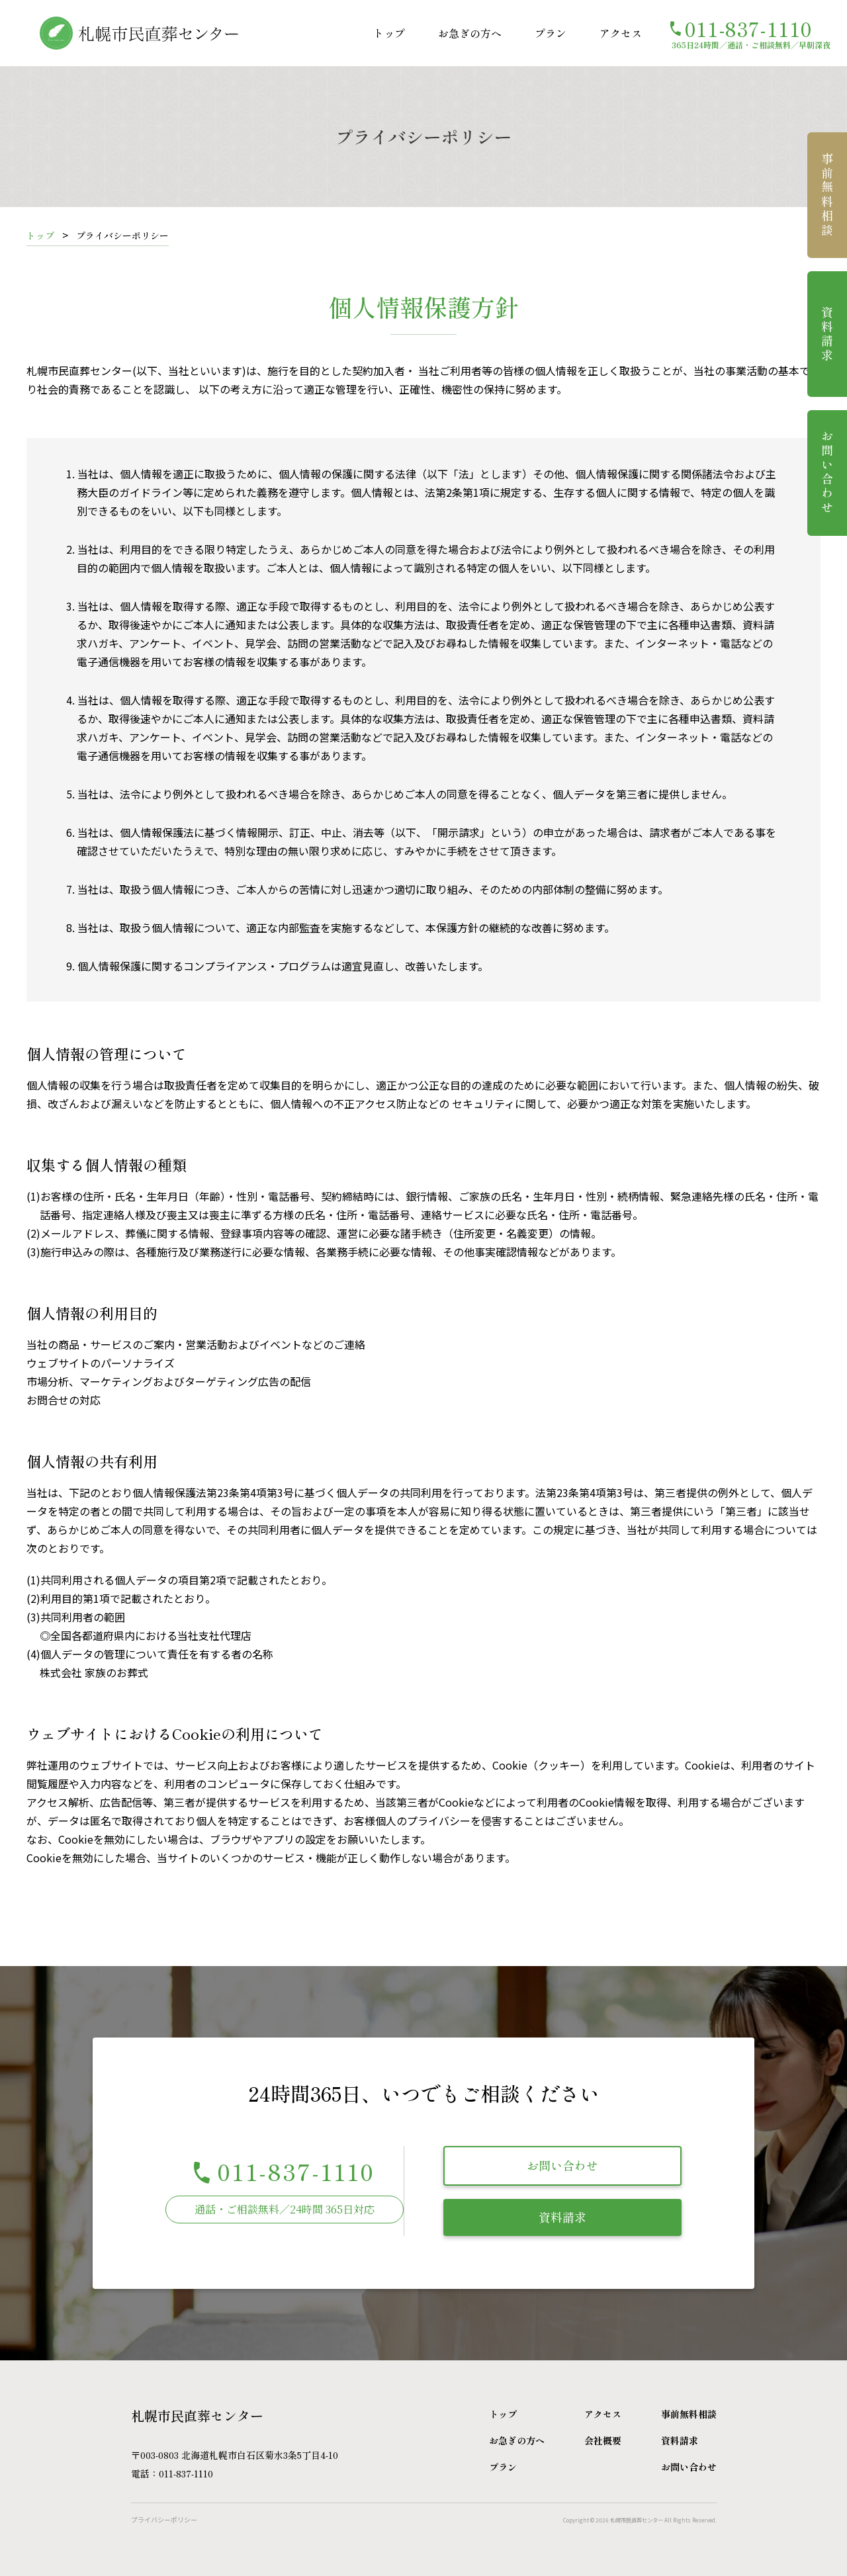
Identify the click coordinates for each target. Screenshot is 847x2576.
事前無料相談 (827, 195)
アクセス (621, 33)
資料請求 (562, 2216)
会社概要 (602, 2440)
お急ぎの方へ (470, 33)
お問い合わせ (562, 2165)
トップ (389, 33)
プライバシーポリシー (164, 2519)
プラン (550, 33)
